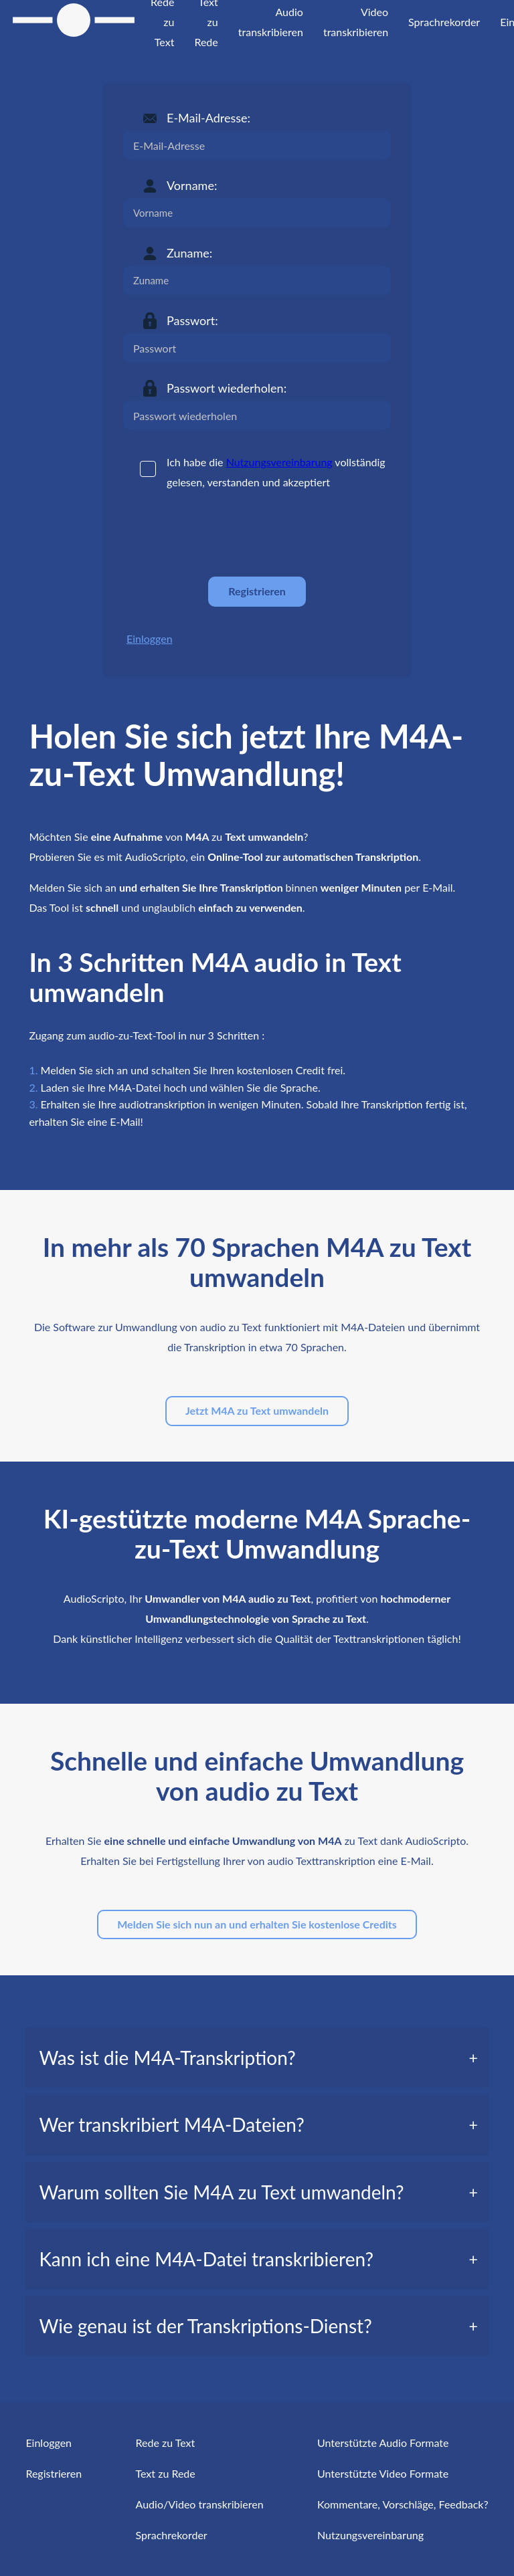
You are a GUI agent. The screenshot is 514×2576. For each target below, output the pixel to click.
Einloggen (149, 638)
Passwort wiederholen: (226, 388)
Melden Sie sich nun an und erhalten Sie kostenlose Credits (257, 1924)
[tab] (256, 2057)
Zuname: (189, 252)
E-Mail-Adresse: (208, 117)
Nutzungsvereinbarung (279, 462)
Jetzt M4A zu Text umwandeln (257, 1410)
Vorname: (192, 185)
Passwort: (192, 320)
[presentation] (225, 534)
